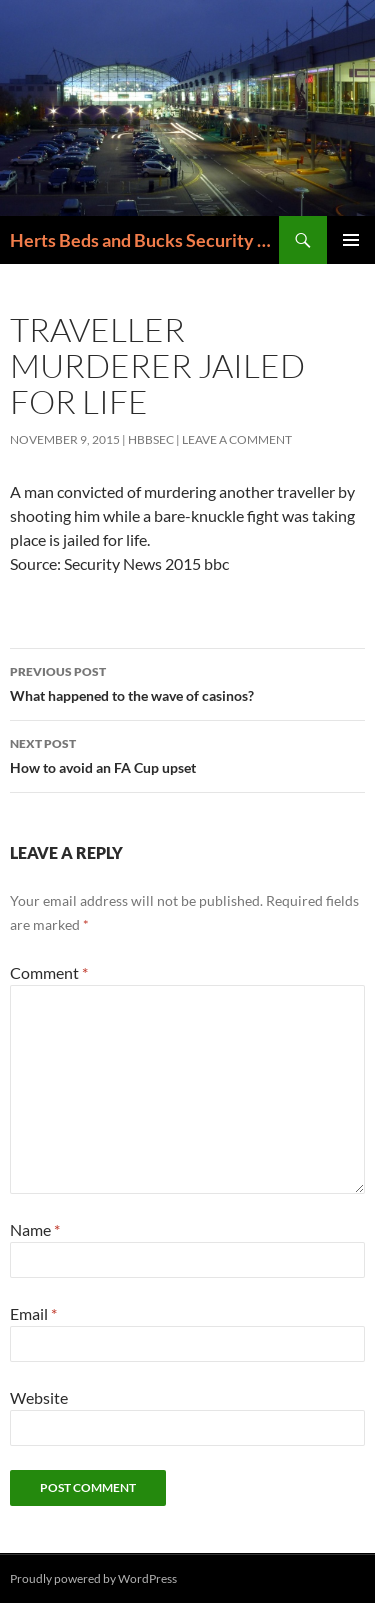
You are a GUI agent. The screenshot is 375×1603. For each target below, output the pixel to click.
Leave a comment (237, 439)
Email (33, 1313)
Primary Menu (351, 240)
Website (39, 1397)
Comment (49, 972)
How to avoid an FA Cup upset (187, 754)
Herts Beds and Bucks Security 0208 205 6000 (144, 240)
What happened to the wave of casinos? (187, 682)
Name (35, 1229)
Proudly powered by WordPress (93, 1578)
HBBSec (151, 439)
